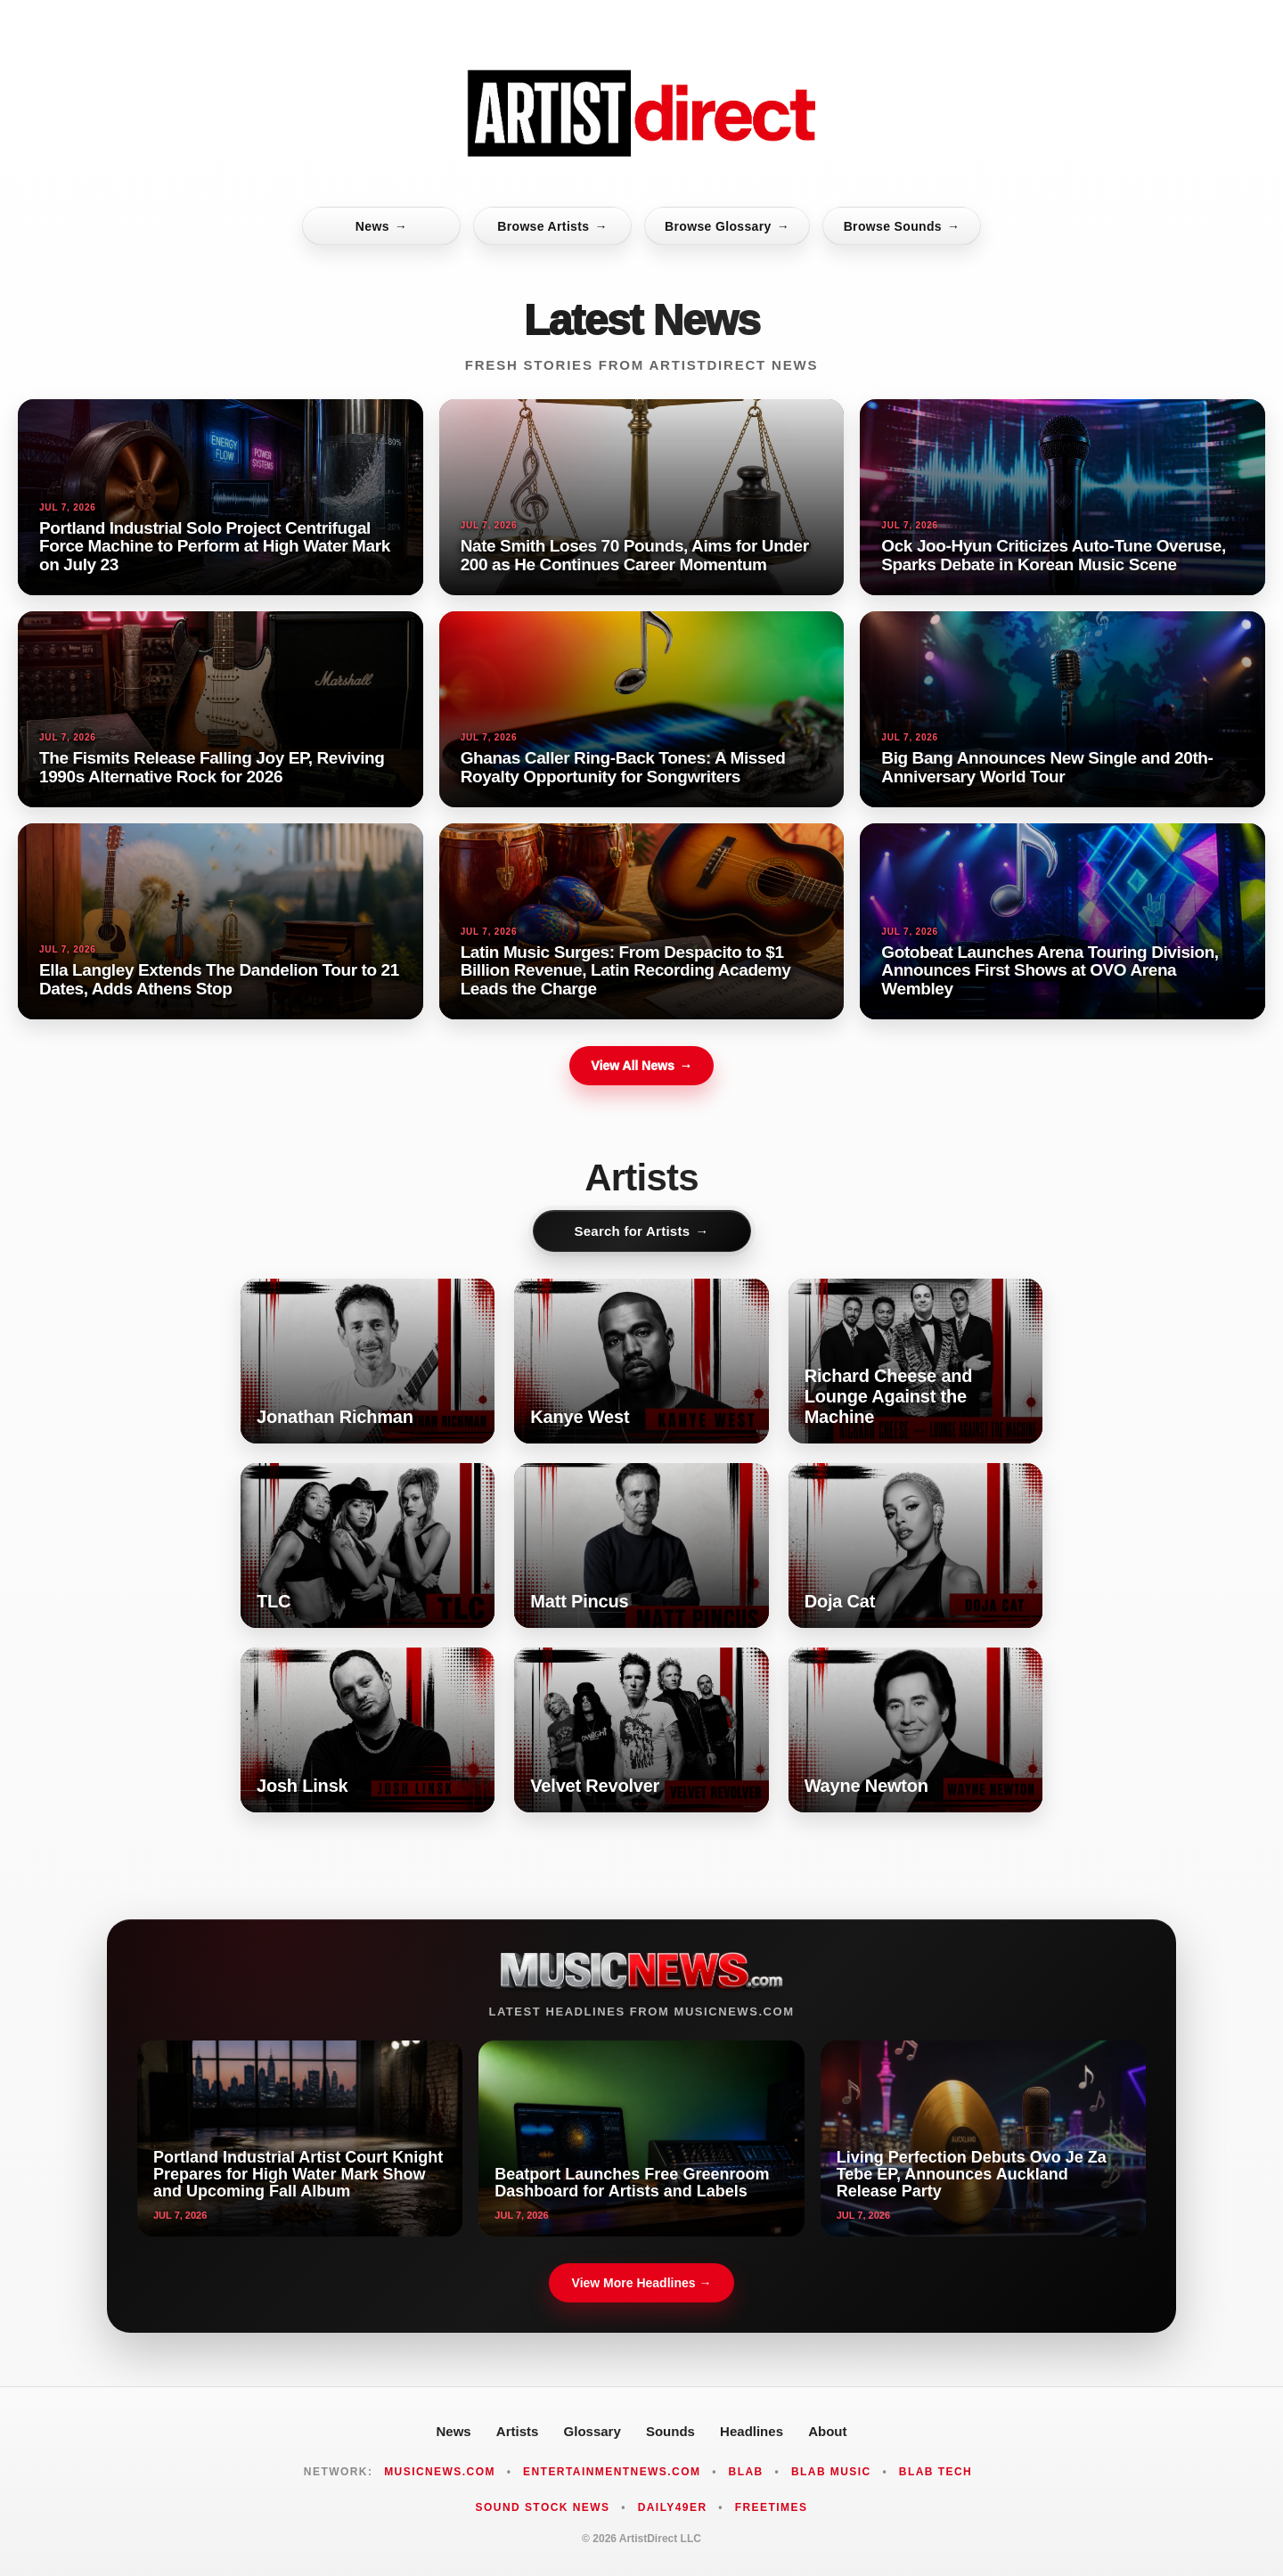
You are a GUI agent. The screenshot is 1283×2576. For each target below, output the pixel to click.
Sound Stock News (543, 2507)
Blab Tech (935, 2472)
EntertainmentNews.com (611, 2472)
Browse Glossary (727, 226)
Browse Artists (552, 226)
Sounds (670, 2431)
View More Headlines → (642, 2283)
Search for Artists (641, 1231)
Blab (746, 2472)
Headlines (751, 2431)
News (381, 226)
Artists (517, 2431)
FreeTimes (771, 2507)
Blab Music (831, 2472)
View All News (641, 1066)
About (827, 2431)
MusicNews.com (439, 2472)
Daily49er (672, 2507)
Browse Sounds (902, 226)
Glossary (592, 2431)
